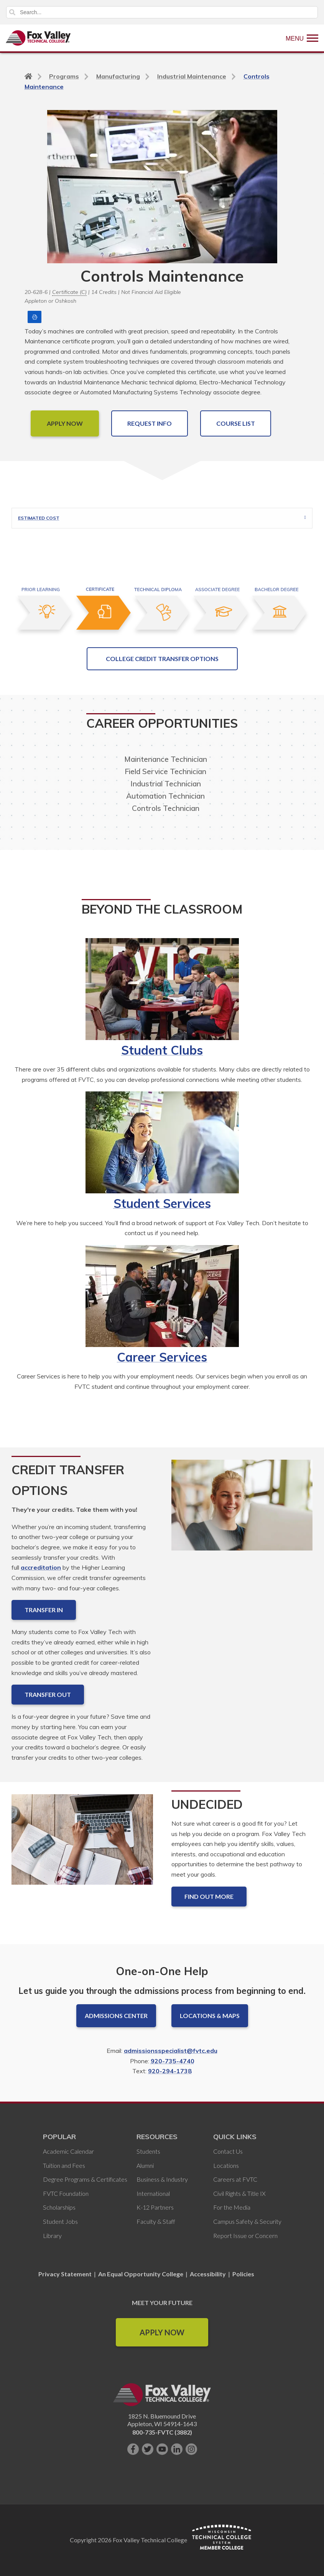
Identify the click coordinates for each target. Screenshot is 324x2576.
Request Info (149, 423)
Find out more (209, 1896)
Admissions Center (116, 2015)
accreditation (41, 1567)
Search (12, 12)
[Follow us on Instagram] (191, 2449)
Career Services (162, 1357)
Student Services (162, 1203)
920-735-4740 (172, 2061)
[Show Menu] (302, 38)
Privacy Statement (65, 2273)
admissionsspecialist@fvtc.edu (170, 2050)
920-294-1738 (170, 2071)
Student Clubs (162, 1050)
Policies (243, 2273)
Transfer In (44, 1609)
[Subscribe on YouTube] (162, 2449)
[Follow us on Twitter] (147, 2449)
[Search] (162, 12)
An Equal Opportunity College (140, 2273)
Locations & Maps (210, 2015)
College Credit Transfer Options (162, 658)
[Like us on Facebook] (133, 2449)
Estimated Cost (38, 518)
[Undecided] (82, 1845)
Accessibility (208, 2273)
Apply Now (162, 2332)
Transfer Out (48, 1694)
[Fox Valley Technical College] (38, 38)
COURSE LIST (235, 423)
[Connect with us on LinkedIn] (177, 2449)
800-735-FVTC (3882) (162, 2432)
